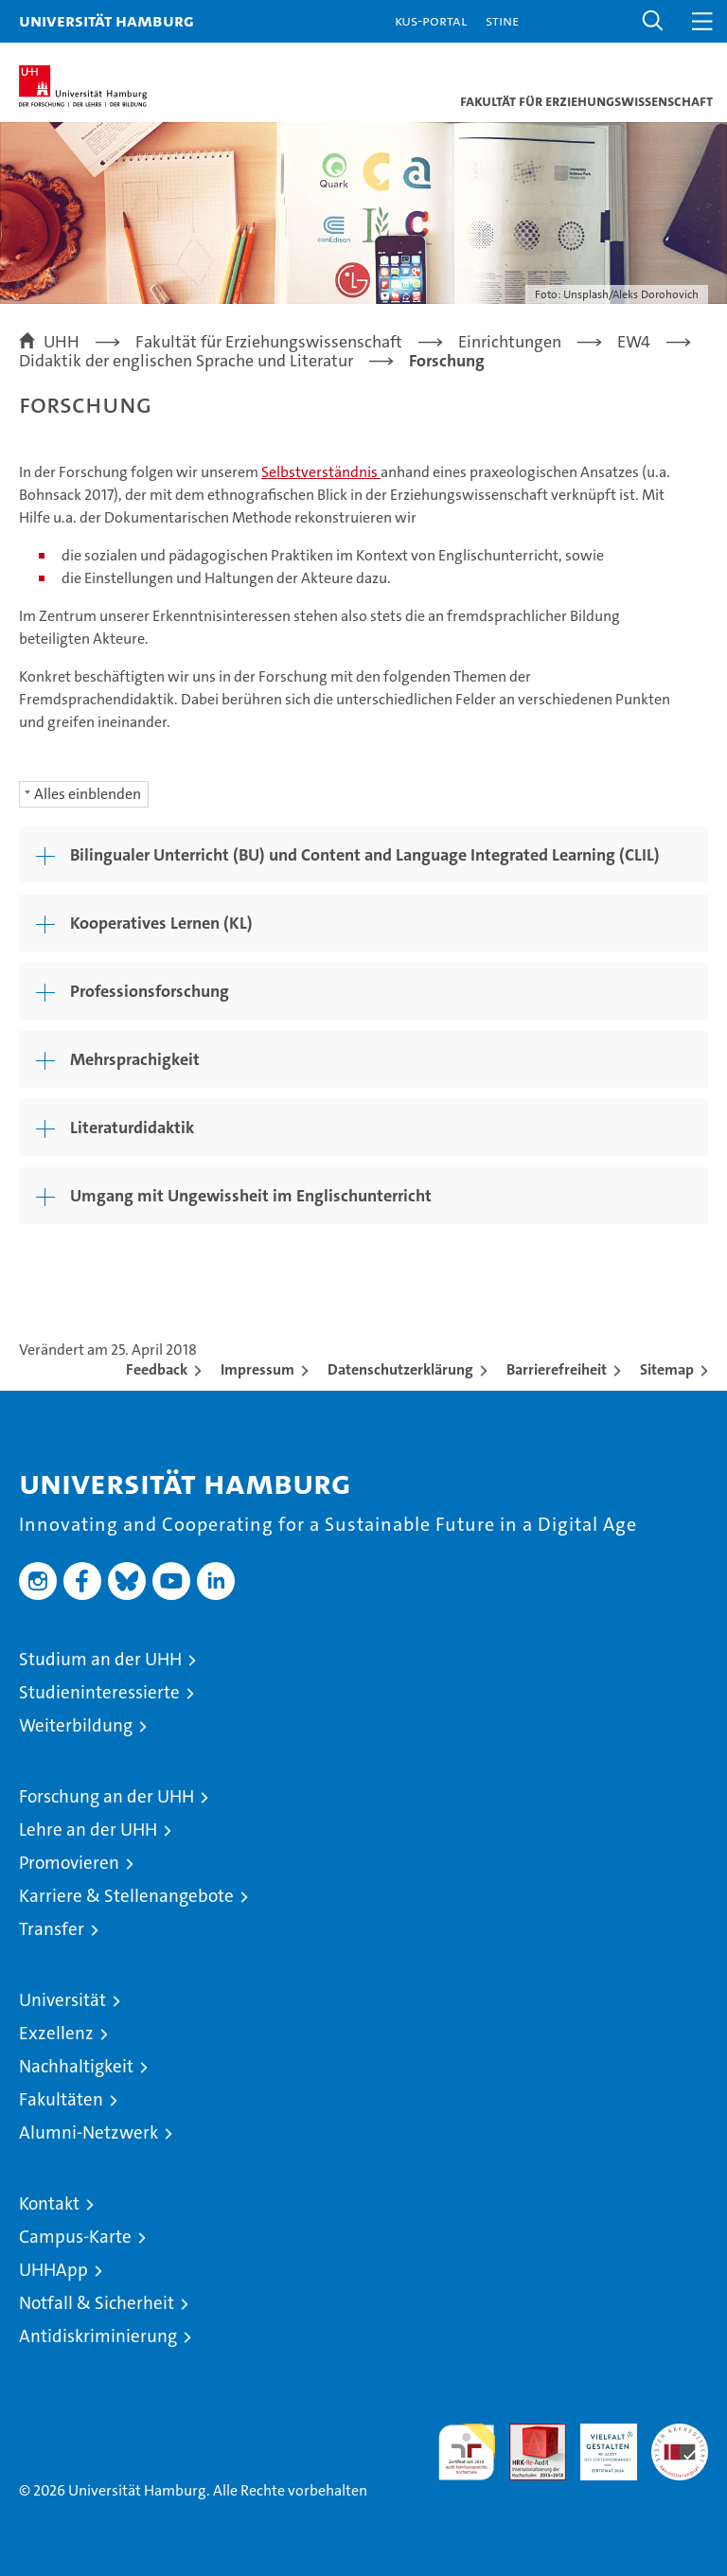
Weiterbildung (76, 1725)
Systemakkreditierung (679, 2433)
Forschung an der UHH (106, 1796)
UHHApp (53, 2270)
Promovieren (69, 1862)
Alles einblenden (87, 794)
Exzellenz (56, 2033)
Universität (62, 2000)
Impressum (257, 1369)
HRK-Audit (598, 2443)
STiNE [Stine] (502, 20)
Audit (527, 2433)
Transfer (51, 1929)
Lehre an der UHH (88, 1829)
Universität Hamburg (106, 20)
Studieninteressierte (99, 1692)
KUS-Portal (431, 20)
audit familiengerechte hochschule (466, 2452)
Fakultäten (61, 2099)
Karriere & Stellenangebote (126, 1896)
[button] (653, 21)
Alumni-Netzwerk (88, 2132)
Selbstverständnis (321, 472)
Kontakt (49, 2203)
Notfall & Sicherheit (96, 2303)
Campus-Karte (75, 2236)
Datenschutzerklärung (400, 1369)
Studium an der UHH (100, 1659)
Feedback (156, 1369)
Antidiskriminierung (98, 2336)
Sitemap (667, 1369)
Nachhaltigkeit (76, 2066)
